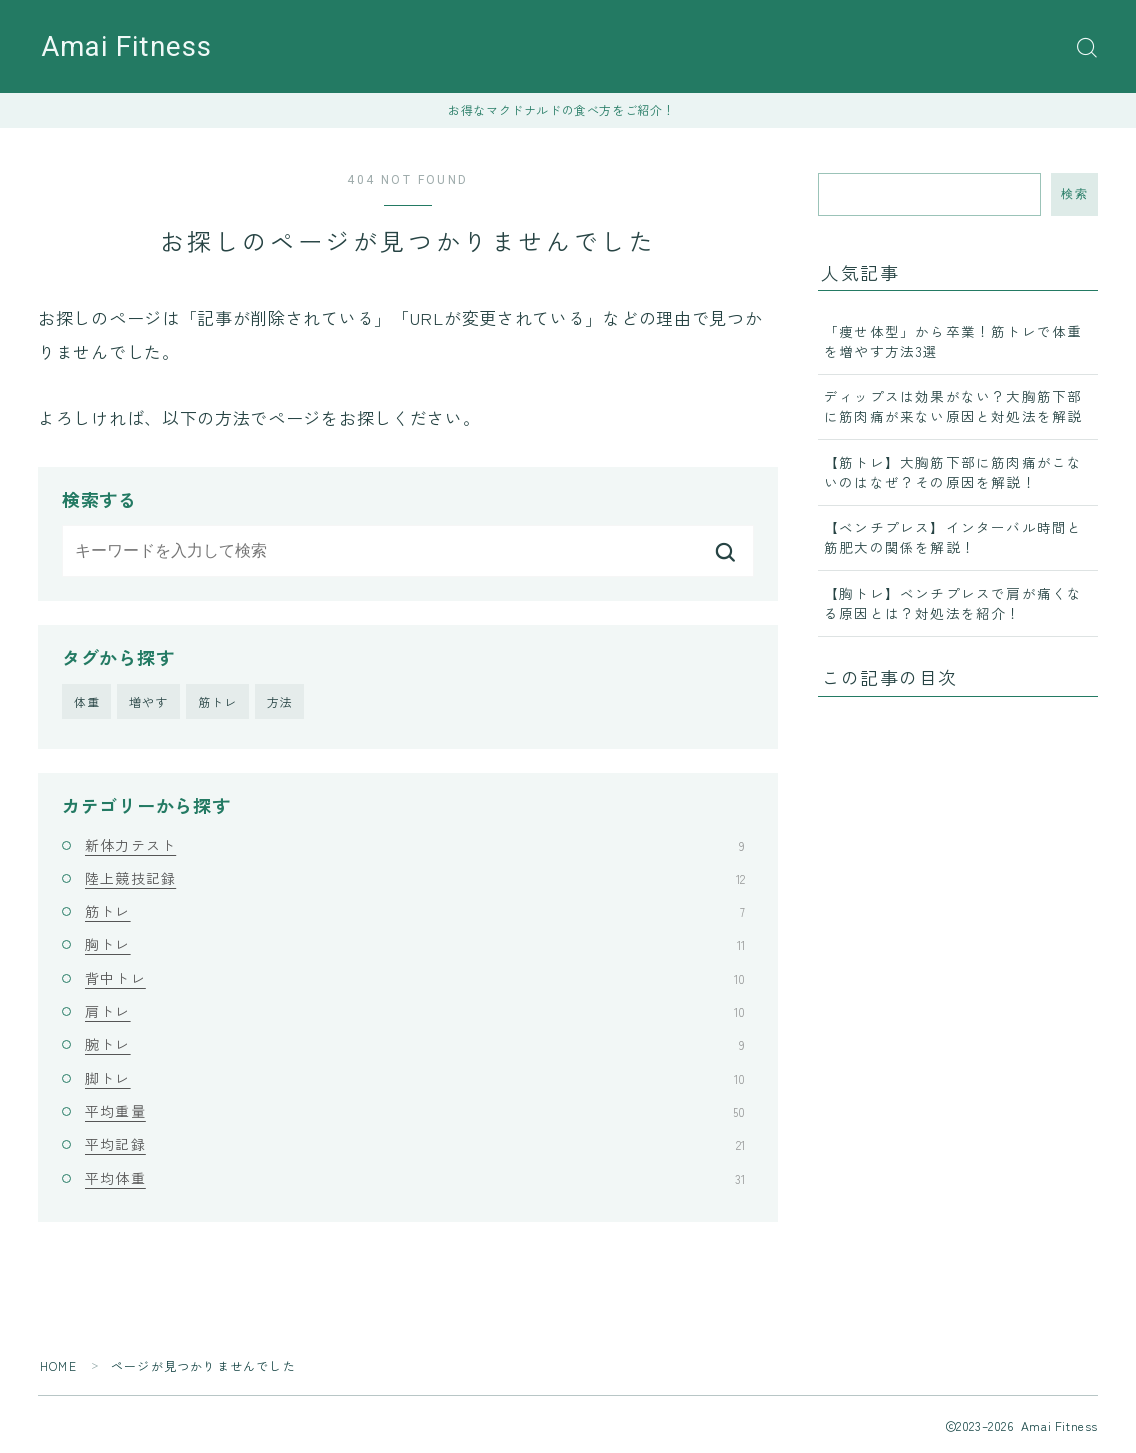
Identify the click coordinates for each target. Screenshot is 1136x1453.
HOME (58, 1365)
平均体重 (415, 1178)
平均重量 (415, 1111)
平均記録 (415, 1144)
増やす (149, 701)
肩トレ (415, 1011)
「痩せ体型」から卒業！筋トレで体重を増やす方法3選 (953, 341)
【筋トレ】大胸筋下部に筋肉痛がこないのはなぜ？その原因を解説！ (953, 472)
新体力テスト (415, 845)
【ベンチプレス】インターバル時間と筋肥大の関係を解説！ (953, 537)
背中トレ (415, 978)
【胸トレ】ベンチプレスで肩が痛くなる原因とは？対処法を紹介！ (953, 603)
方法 (280, 701)
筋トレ (218, 701)
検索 (1074, 194)
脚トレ (415, 1078)
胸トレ (415, 944)
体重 (87, 701)
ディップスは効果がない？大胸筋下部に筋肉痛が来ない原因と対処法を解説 (953, 406)
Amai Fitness (126, 47)
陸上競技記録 (415, 878)
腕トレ (415, 1044)
